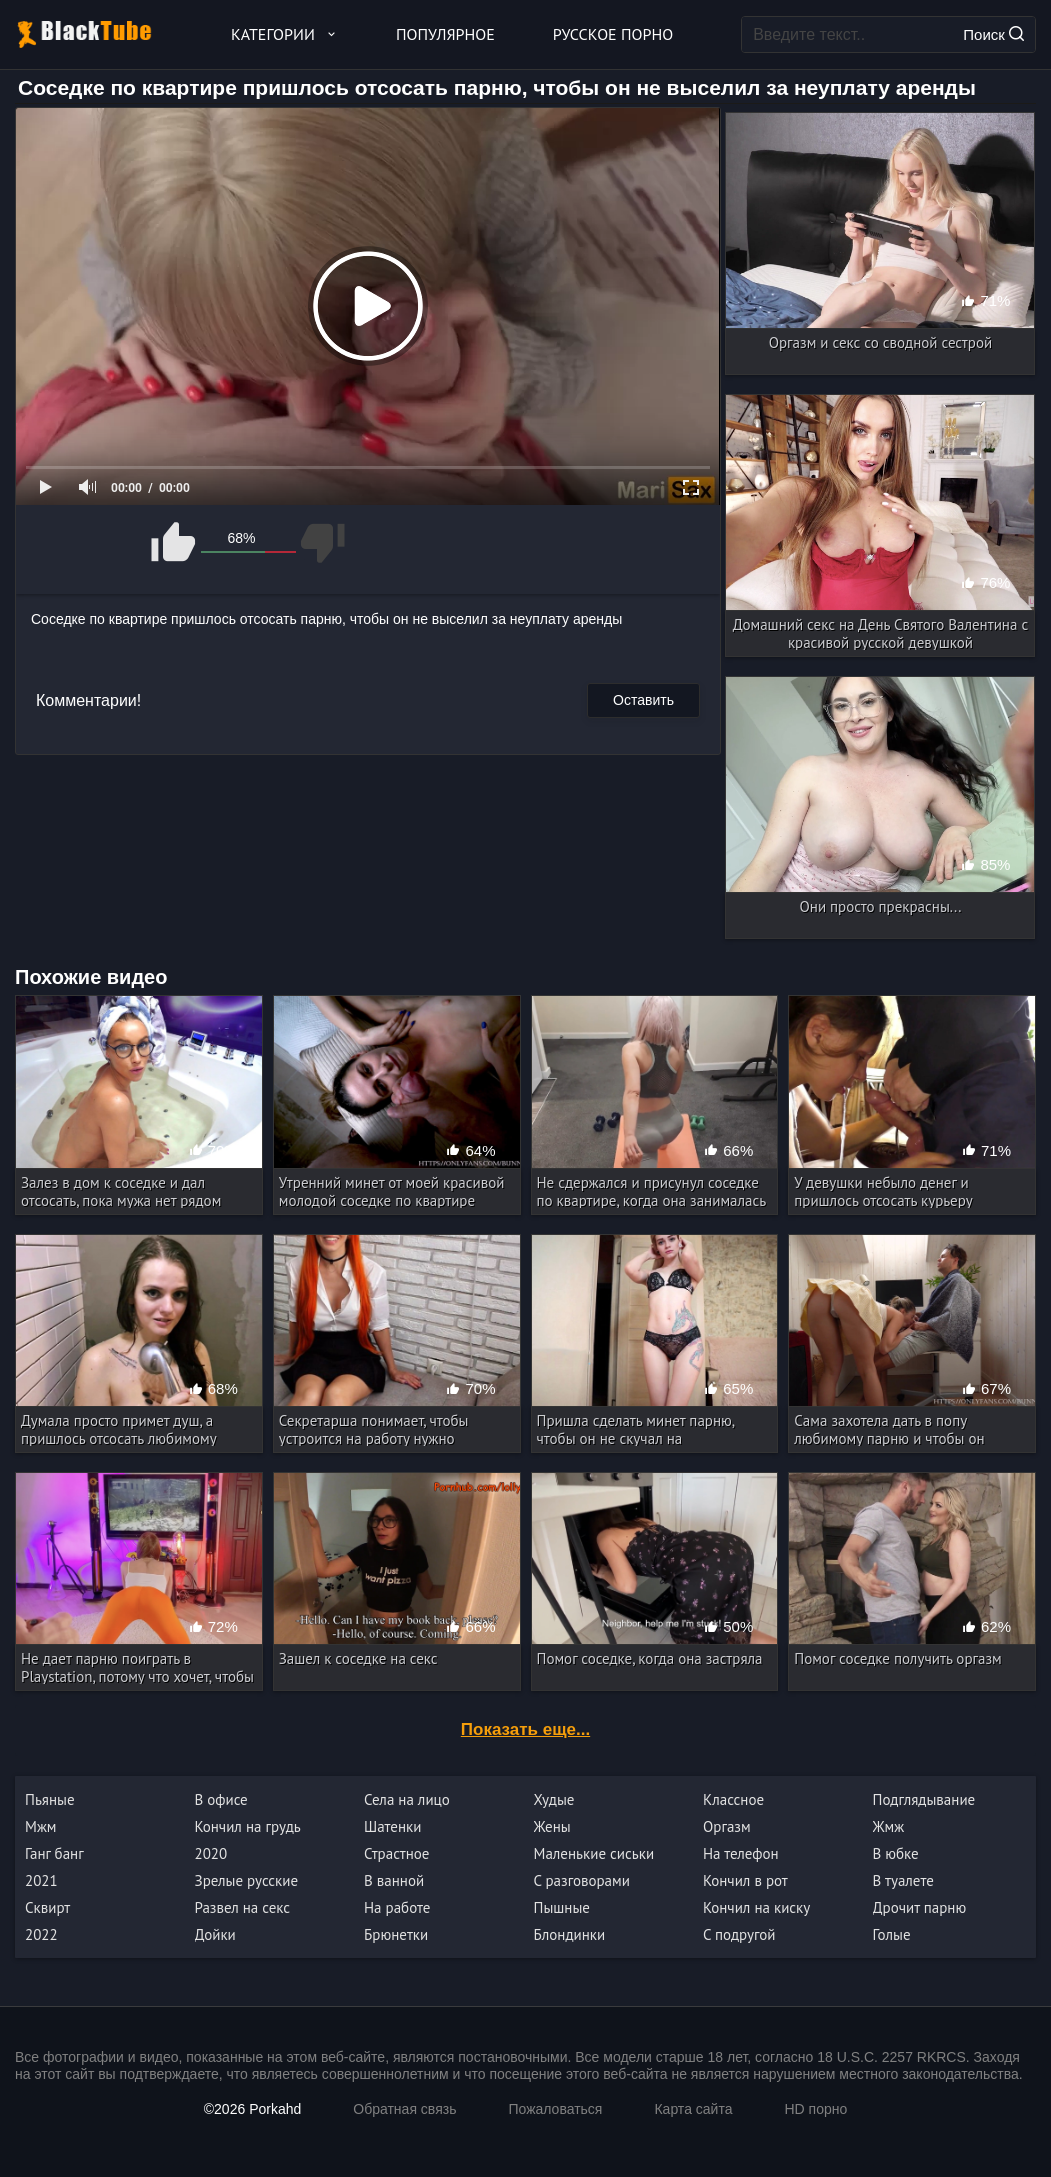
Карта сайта (693, 2109)
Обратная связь (404, 2109)
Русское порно (613, 34)
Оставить (643, 700)
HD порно (815, 2109)
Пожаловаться (555, 2109)
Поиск (993, 34)
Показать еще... (525, 1729)
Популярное (445, 34)
